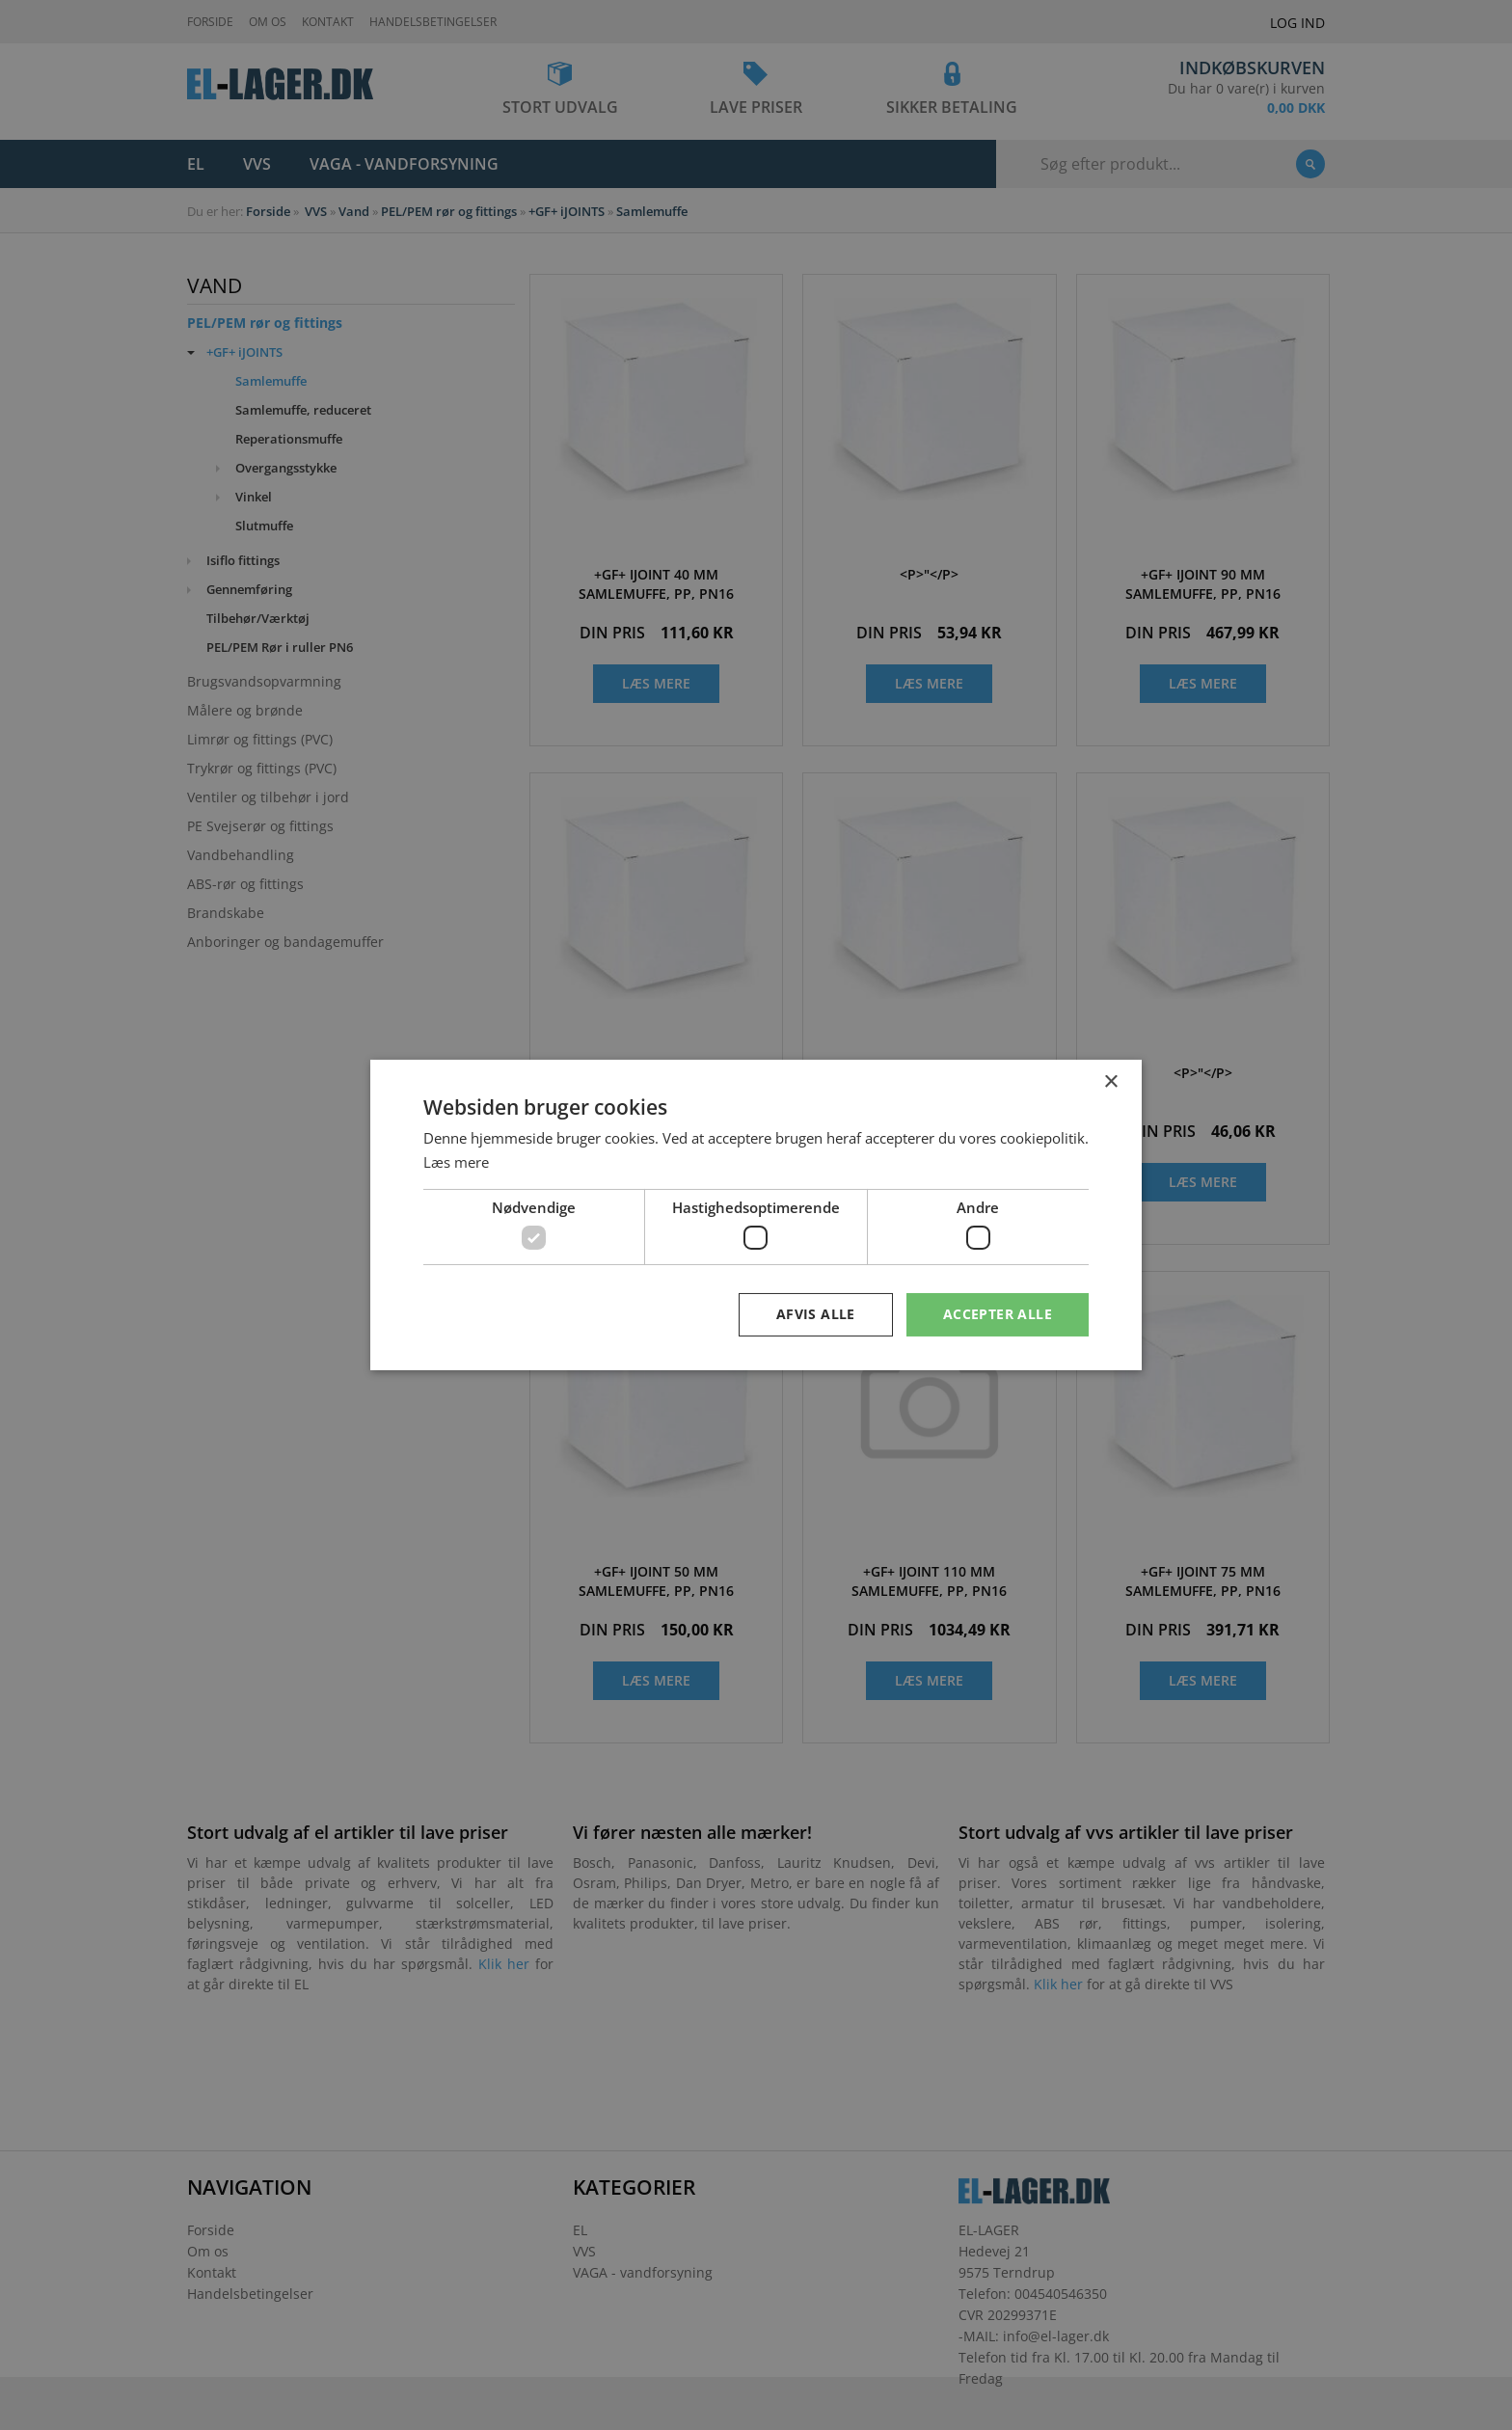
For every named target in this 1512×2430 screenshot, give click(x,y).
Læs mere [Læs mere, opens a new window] (456, 1162)
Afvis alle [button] (815, 1314)
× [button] (1110, 1082)
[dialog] (756, 1215)
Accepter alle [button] (997, 1314)
